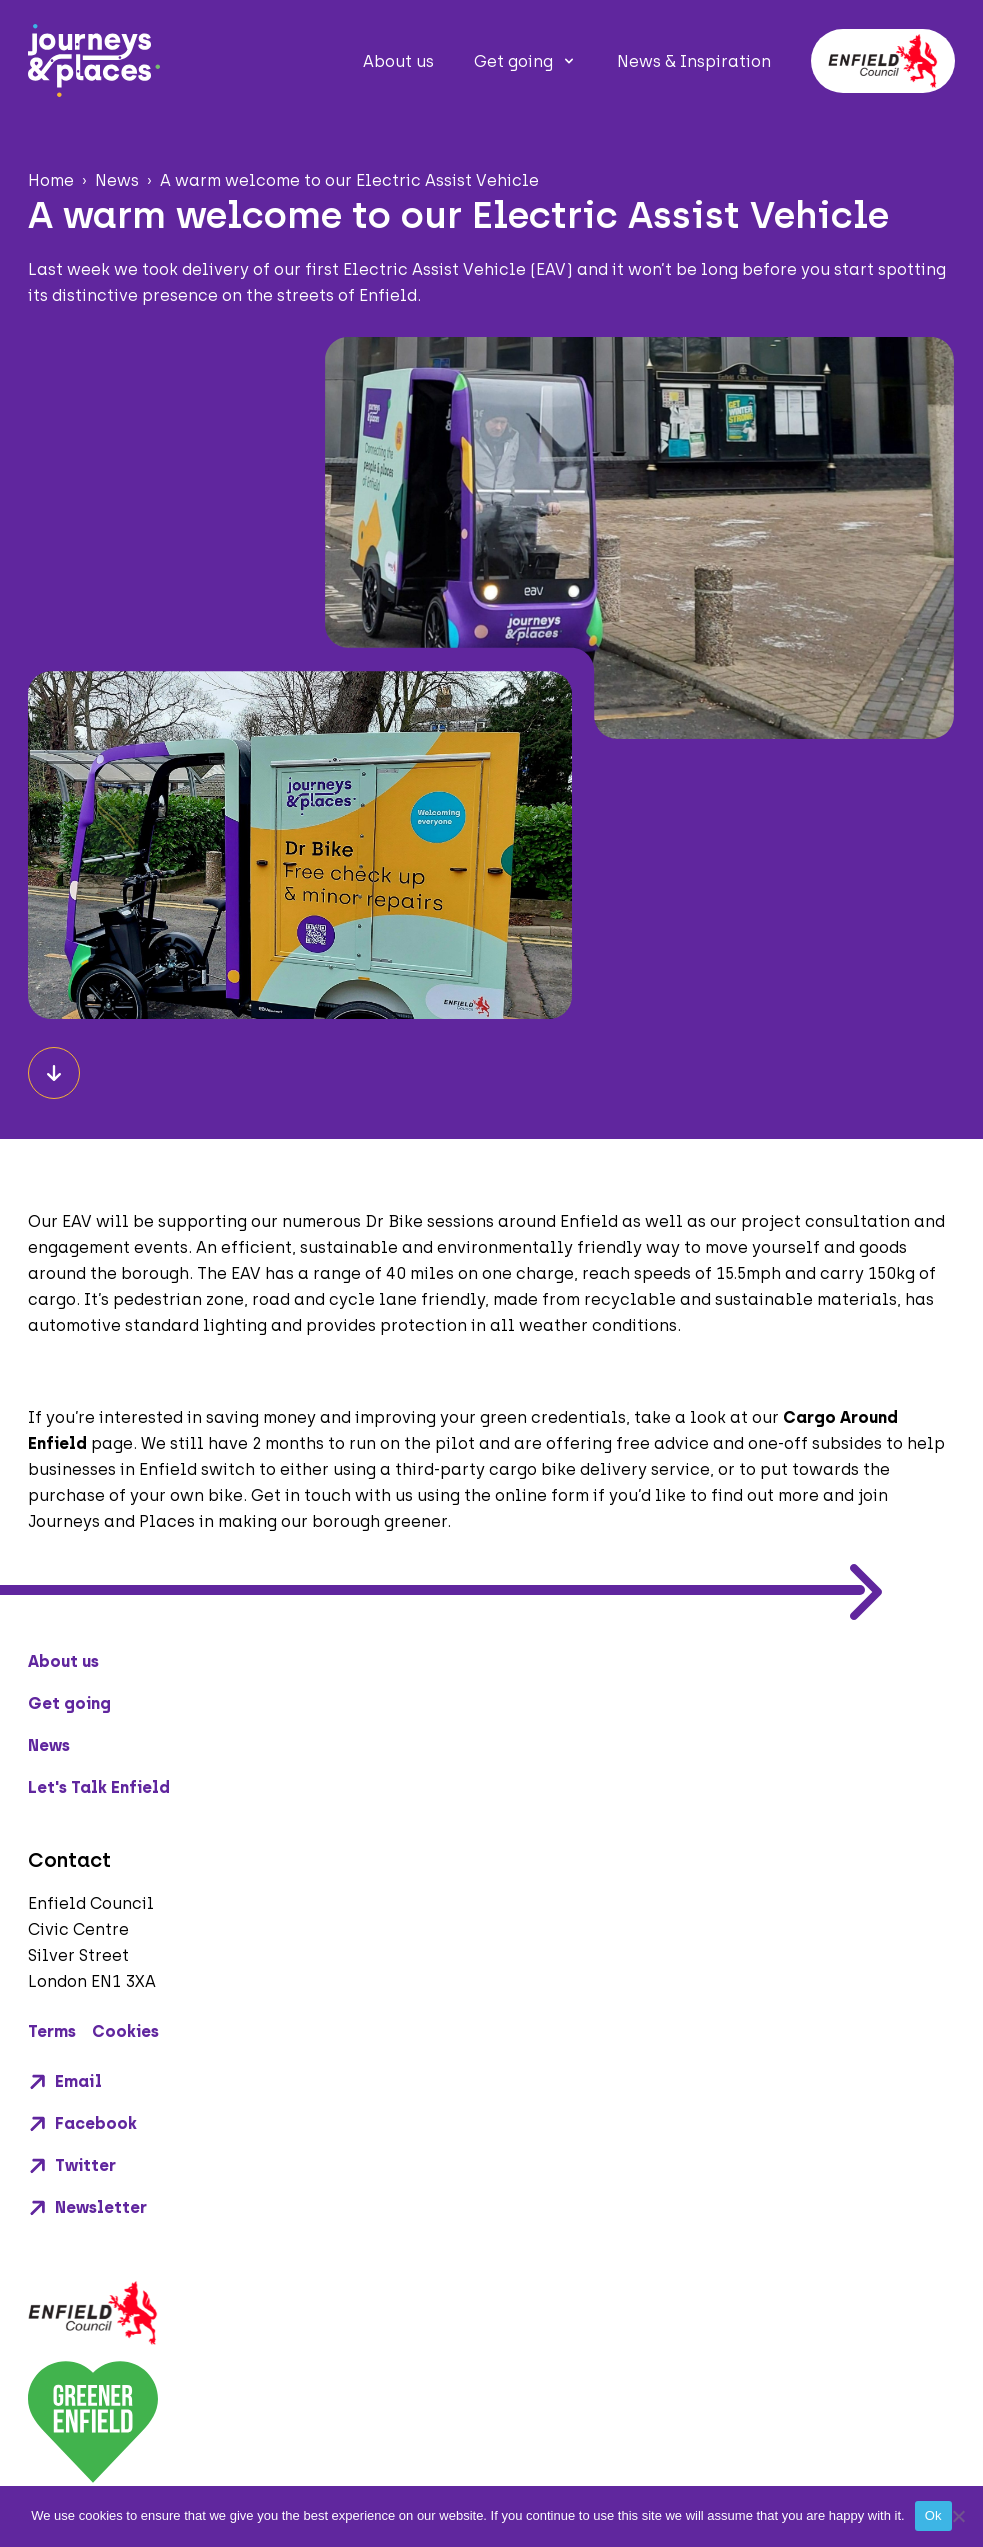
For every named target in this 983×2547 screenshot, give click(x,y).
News (49, 1745)
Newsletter (87, 2208)
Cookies (125, 2031)
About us (398, 61)
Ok (933, 2515)
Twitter (72, 2166)
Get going (513, 61)
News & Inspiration (694, 61)
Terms (52, 2031)
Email (65, 2082)
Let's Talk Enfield (99, 1787)
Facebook (82, 2124)
